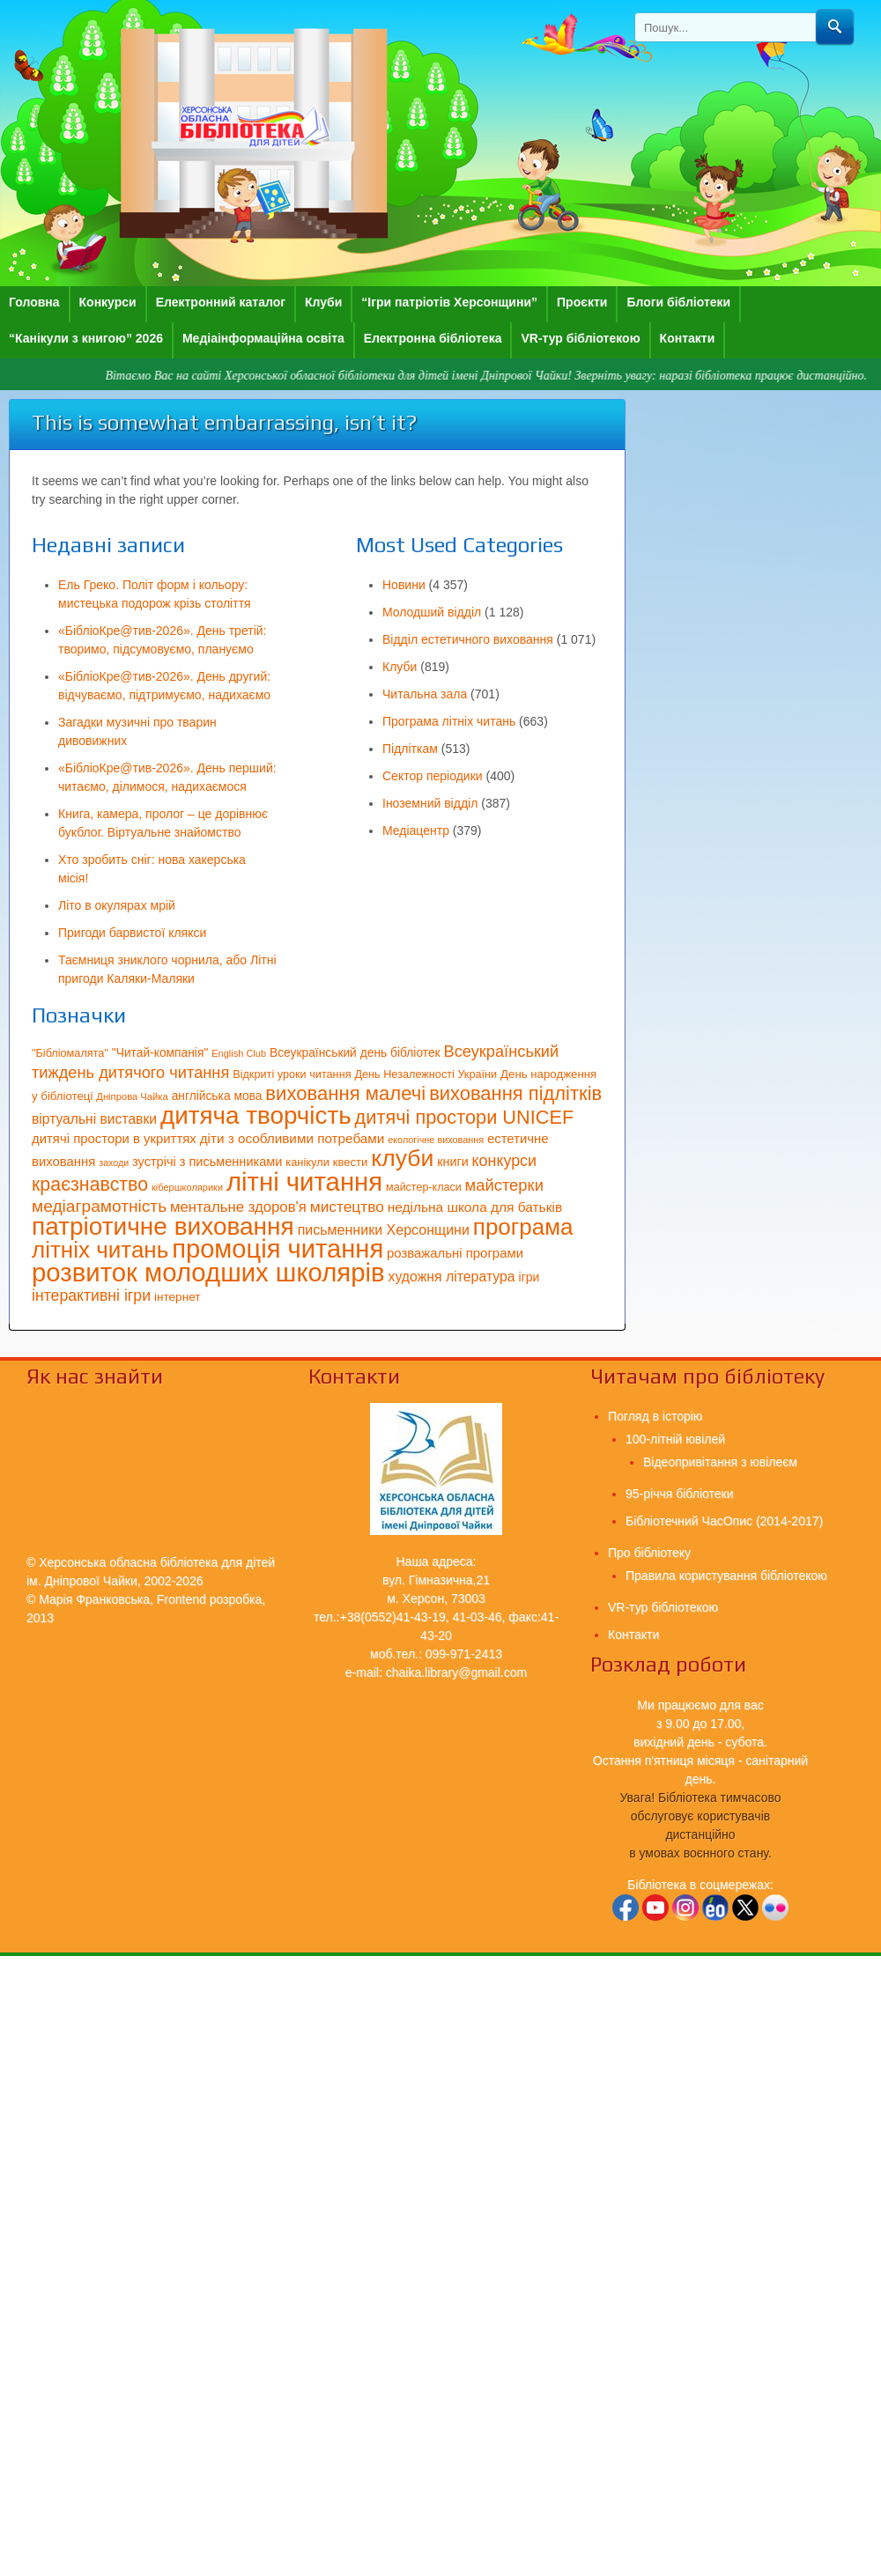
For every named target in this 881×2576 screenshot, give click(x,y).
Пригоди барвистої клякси (132, 933)
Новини (404, 585)
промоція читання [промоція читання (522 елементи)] (277, 1249)
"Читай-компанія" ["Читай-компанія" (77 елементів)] (160, 1052)
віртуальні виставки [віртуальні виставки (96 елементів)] (94, 1118)
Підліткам (410, 749)
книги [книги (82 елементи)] (453, 1162)
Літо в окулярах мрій (116, 905)
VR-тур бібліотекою (580, 338)
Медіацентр (415, 830)
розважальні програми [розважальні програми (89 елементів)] (455, 1253)
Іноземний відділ (430, 803)
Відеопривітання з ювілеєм (720, 1462)
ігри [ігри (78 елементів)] (529, 1277)
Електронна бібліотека (433, 338)
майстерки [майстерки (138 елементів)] (504, 1185)
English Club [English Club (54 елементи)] (238, 1053)
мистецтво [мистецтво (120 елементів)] (347, 1206)
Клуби (323, 302)
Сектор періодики (432, 776)
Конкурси (108, 302)
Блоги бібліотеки (678, 302)
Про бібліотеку (649, 1553)
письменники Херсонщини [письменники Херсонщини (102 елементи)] (384, 1229)
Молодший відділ (431, 612)
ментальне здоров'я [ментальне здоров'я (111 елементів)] (238, 1207)
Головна (34, 302)
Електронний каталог (220, 302)
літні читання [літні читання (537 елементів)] (304, 1181)
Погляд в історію (655, 1416)
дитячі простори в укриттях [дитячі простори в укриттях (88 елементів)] (114, 1139)
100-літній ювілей (675, 1439)
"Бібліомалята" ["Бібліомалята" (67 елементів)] (70, 1053)
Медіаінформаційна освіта (263, 338)
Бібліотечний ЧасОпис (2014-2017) (724, 1521)
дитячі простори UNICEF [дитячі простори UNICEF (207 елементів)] (464, 1117)
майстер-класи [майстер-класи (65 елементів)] (424, 1187)
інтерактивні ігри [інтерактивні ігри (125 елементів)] (91, 1295)
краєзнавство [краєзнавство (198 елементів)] (90, 1184)
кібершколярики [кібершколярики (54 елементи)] (187, 1187)
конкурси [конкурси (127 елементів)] (504, 1161)
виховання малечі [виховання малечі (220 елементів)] (345, 1093)
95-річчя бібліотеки (679, 1494)
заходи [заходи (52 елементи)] (114, 1162)
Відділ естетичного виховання (467, 639)
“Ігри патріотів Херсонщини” (449, 302)
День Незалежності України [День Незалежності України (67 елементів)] (425, 1074)
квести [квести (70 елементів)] (350, 1162)
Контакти (687, 338)
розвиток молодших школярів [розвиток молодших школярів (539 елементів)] (208, 1272)
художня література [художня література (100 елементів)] (452, 1276)
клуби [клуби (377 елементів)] (402, 1158)
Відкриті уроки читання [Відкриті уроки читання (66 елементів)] (292, 1074)
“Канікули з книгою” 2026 (86, 338)
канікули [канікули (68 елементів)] (307, 1162)
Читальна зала (424, 694)
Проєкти (582, 302)
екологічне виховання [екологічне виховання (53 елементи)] (436, 1139)
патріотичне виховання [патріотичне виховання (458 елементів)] (163, 1226)
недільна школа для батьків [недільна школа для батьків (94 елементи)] (475, 1206)
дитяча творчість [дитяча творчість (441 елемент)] (256, 1115)
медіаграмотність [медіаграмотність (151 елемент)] (99, 1206)
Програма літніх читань (448, 721)
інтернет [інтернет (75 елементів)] (177, 1296)
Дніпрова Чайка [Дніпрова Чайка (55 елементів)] (131, 1096)
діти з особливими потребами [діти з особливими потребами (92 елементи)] (292, 1138)
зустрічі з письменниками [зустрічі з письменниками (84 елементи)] (207, 1162)
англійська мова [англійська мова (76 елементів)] (217, 1096)
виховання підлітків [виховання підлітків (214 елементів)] (515, 1093)
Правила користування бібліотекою (726, 1575)
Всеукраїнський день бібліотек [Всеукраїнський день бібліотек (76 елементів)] (355, 1052)
